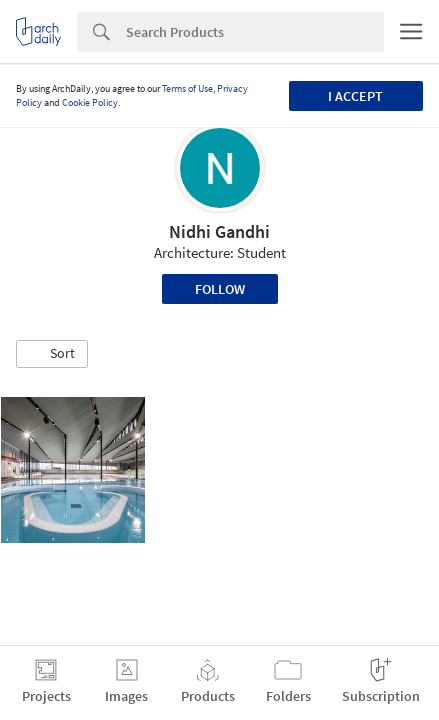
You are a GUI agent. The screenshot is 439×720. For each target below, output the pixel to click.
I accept (355, 96)
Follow (220, 289)
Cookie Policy (90, 102)
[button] (52, 354)
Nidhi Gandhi (219, 231)
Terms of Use (187, 88)
